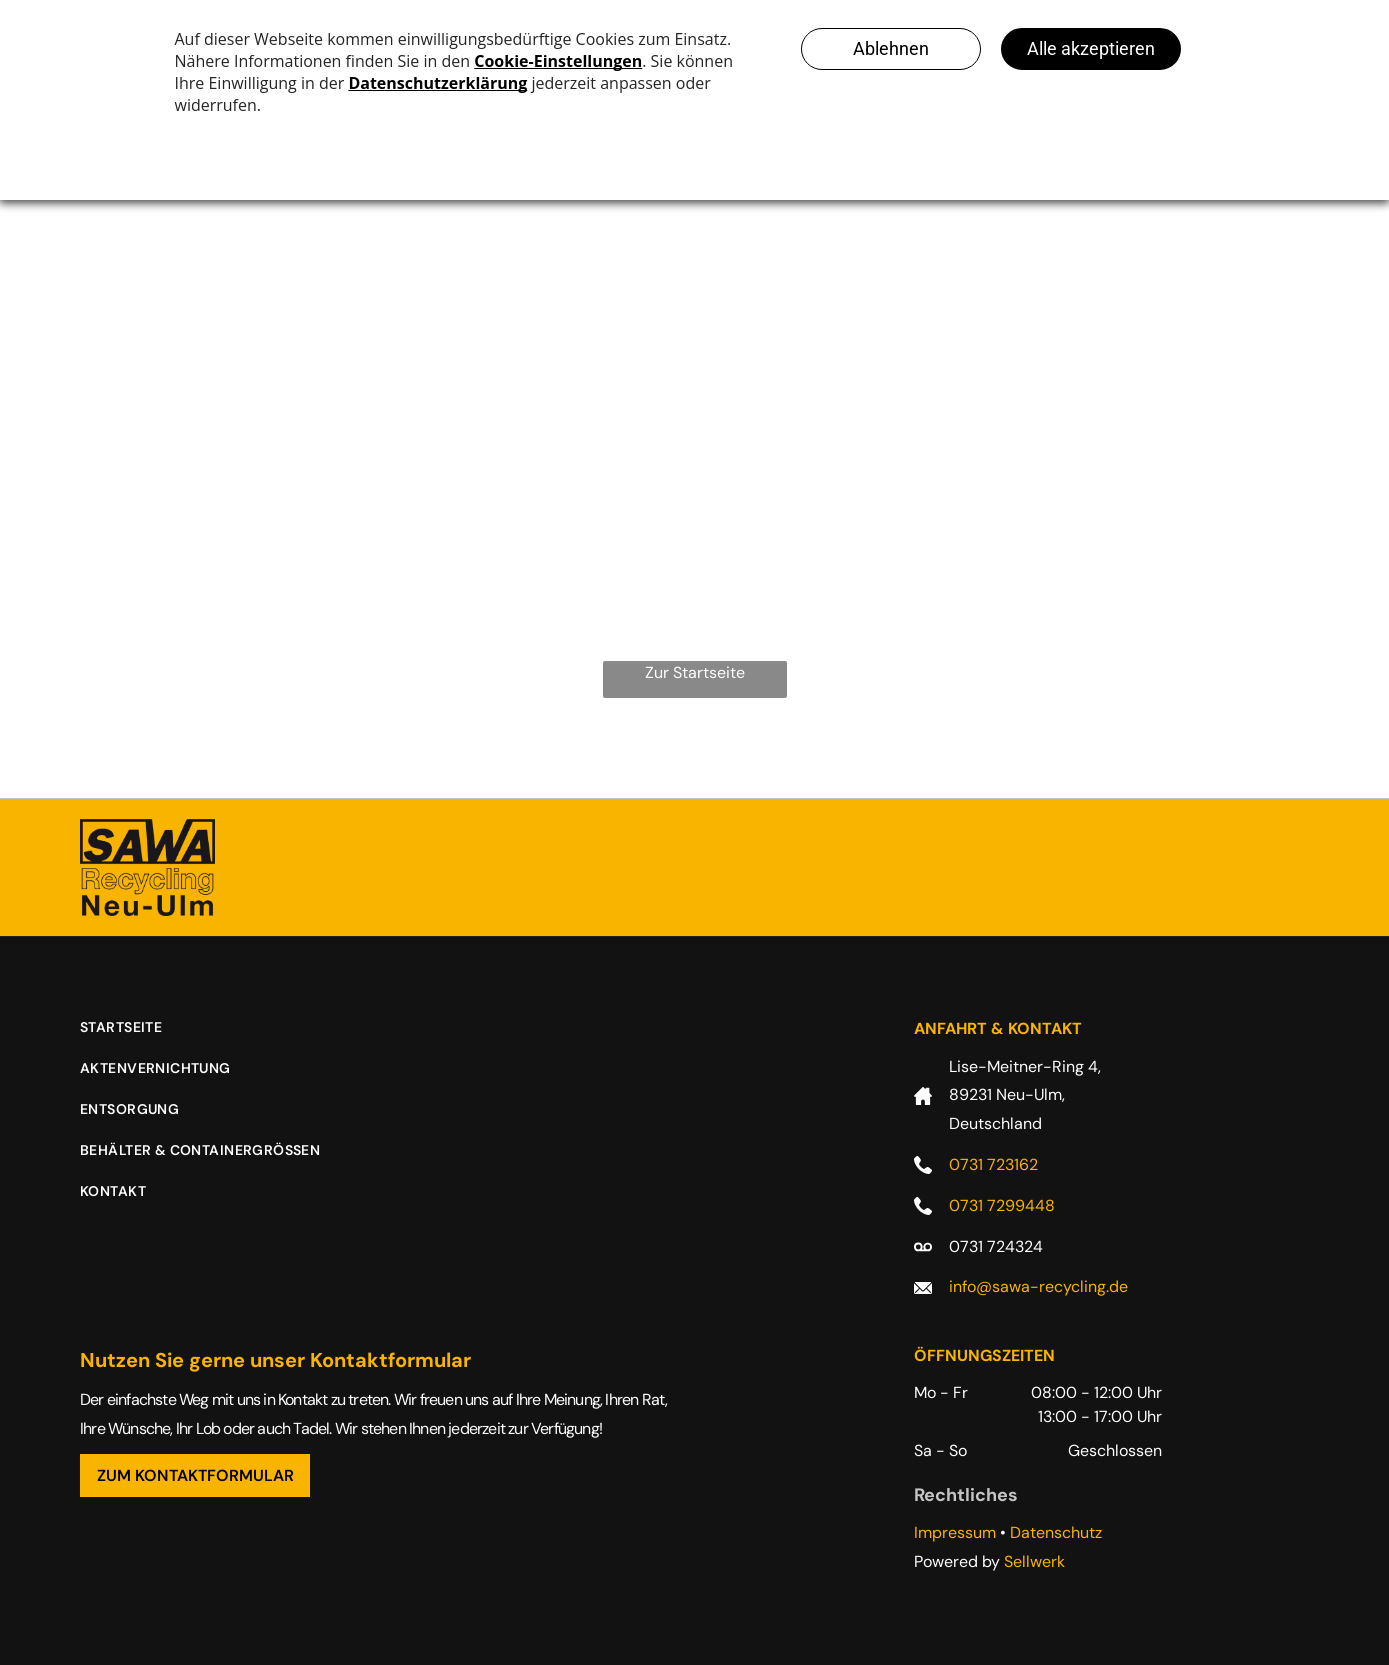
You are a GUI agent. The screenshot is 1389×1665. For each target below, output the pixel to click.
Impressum (955, 1532)
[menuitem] (136, 1037)
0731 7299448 (1002, 1205)
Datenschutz (1056, 1532)
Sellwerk (1034, 1561)
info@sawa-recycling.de (1038, 1286)
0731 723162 (993, 1164)
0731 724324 (996, 1246)
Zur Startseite (695, 672)
